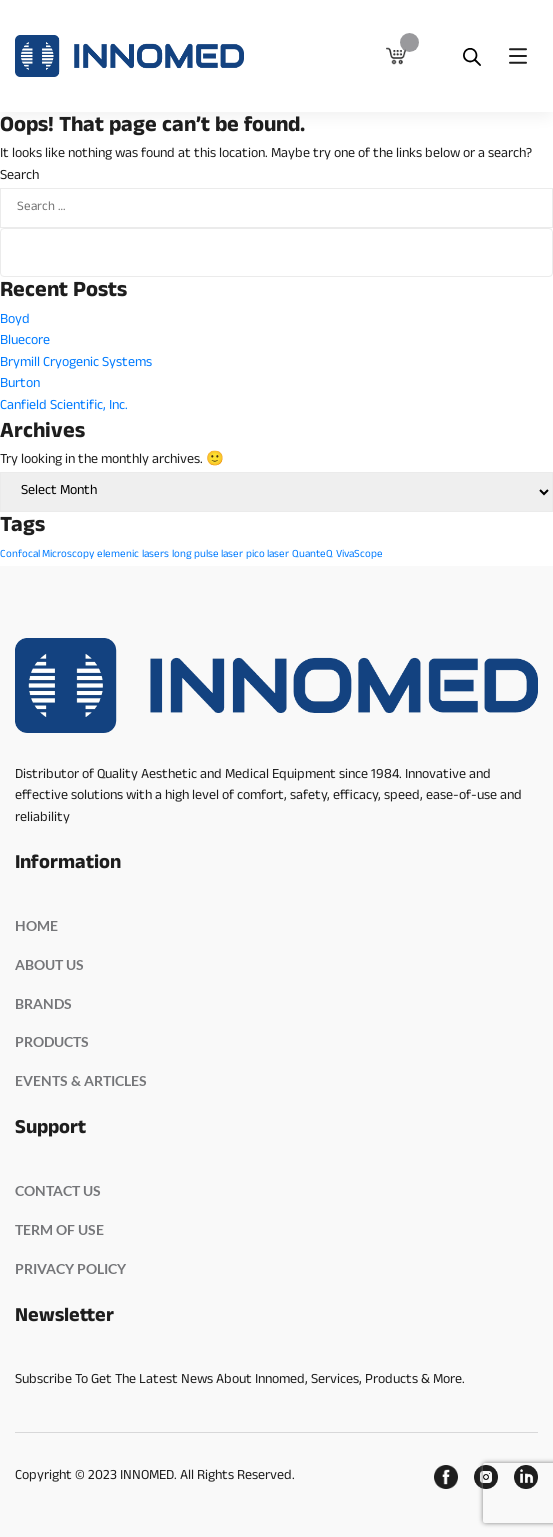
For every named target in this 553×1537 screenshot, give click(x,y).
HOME (36, 925)
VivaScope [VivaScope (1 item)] (359, 555)
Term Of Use (59, 1229)
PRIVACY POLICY (70, 1268)
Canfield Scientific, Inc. (64, 406)
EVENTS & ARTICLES (81, 1080)
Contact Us (58, 1190)
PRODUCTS (52, 1041)
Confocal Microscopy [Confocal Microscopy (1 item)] (47, 555)
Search (19, 177)
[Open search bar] (472, 56)
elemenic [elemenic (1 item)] (118, 555)
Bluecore (25, 341)
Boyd (15, 320)
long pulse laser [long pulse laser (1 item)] (207, 555)
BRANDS (43, 1003)
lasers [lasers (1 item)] (155, 555)
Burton (20, 384)
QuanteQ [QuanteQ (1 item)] (312, 555)
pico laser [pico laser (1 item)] (267, 555)
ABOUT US (49, 964)
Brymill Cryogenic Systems (76, 363)
